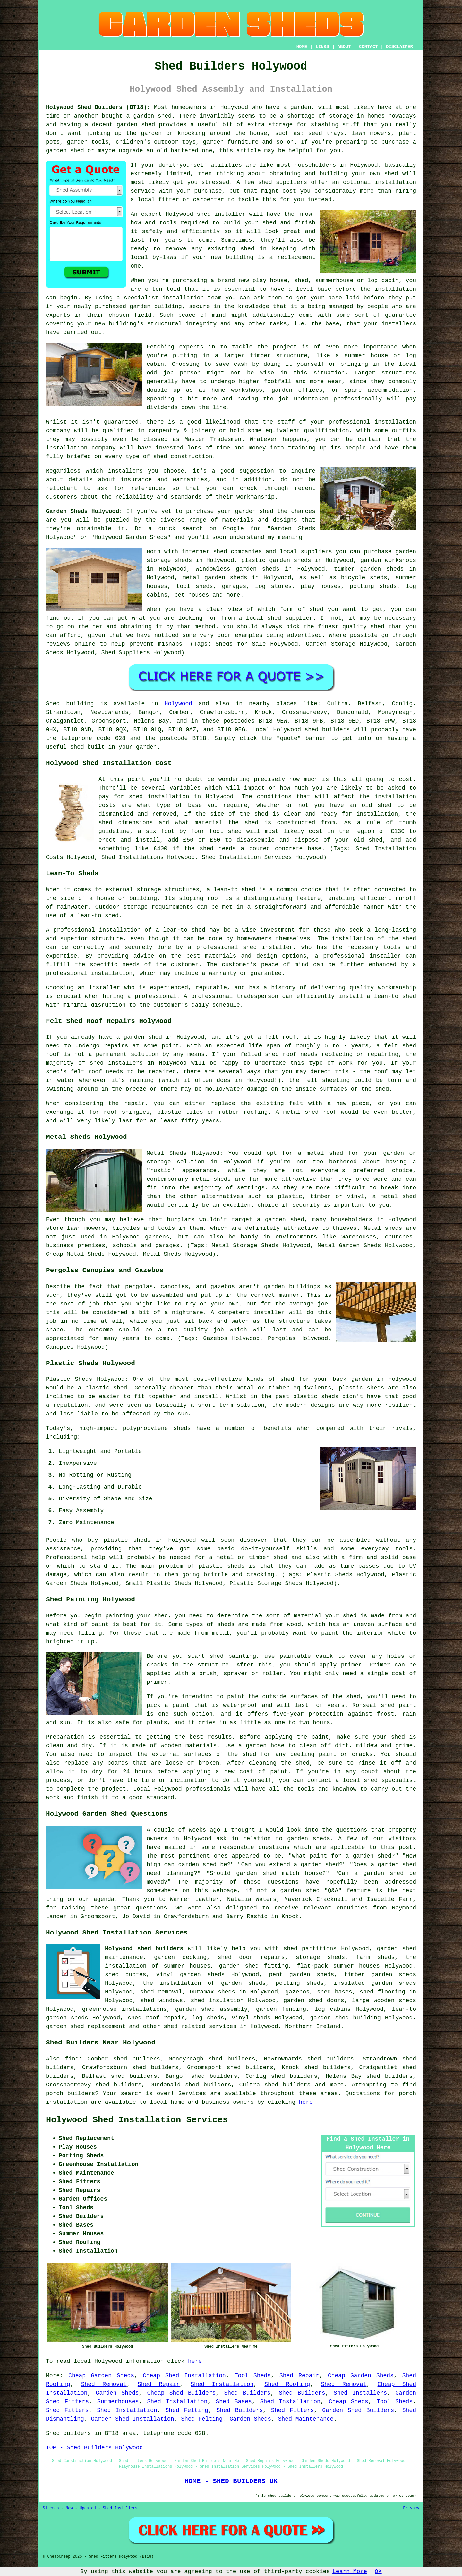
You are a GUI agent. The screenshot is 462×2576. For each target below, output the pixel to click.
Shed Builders (247, 2393)
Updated (88, 2508)
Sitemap (51, 2508)
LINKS (322, 46)
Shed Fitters (67, 2410)
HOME (301, 46)
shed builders (327, 729)
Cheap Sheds (348, 2401)
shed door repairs (251, 1957)
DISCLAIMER (399, 46)
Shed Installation (222, 2384)
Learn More (349, 2571)
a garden (297, 107)
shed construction (182, 456)
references (148, 488)
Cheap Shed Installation (184, 2375)
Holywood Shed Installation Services (137, 2120)
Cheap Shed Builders (181, 2393)
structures (398, 373)
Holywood (178, 704)
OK (378, 2571)
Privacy (411, 2508)
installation (183, 298)
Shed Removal (104, 2384)
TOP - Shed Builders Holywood (94, 2448)
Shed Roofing (287, 2384)
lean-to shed (98, 915)
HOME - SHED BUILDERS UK (231, 2481)
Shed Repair (299, 2375)
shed (204, 214)
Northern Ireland (312, 2026)
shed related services (200, 2026)
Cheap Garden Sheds (101, 2375)
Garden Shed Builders (358, 2410)
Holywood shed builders (144, 1948)
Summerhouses (118, 2401)
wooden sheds (395, 2000)
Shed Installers (360, 2393)
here (306, 2102)
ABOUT (344, 46)
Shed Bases (234, 2401)
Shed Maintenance (306, 2419)
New (69, 2508)
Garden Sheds (117, 2393)
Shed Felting (187, 2410)
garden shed (254, 511)
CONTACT (368, 46)
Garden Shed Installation (132, 2419)
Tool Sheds (253, 2375)
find (72, 2059)
